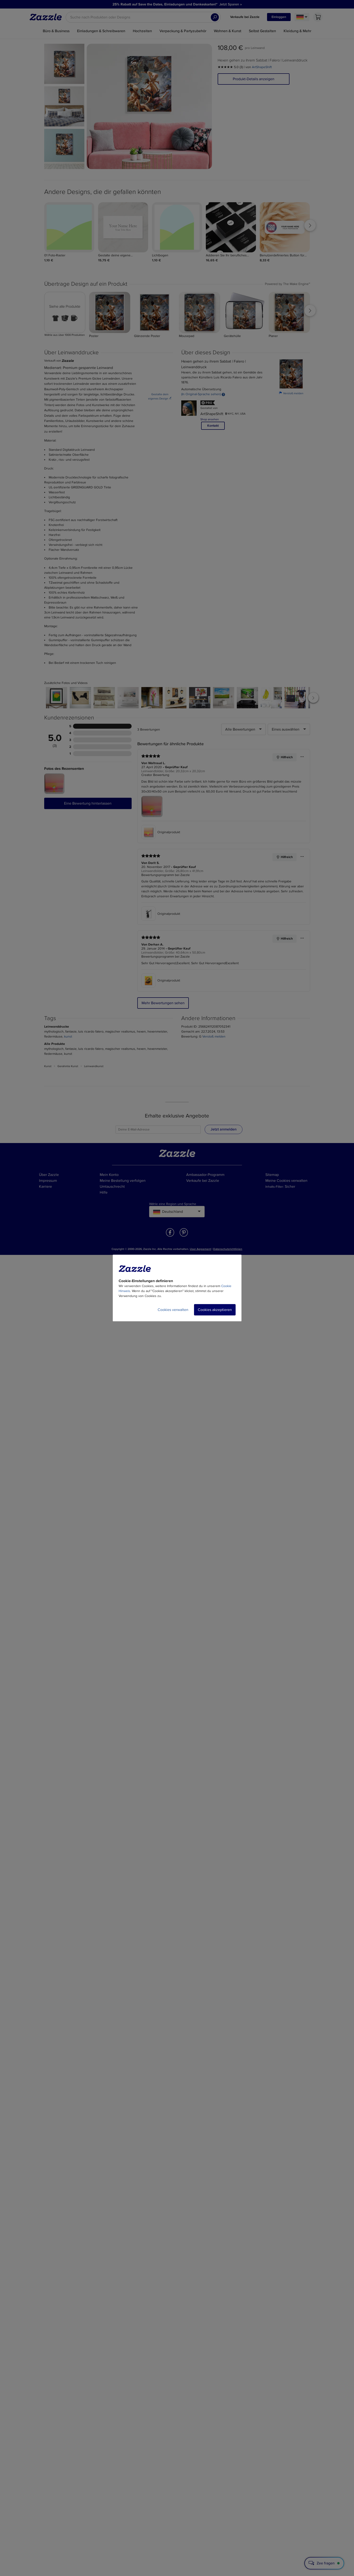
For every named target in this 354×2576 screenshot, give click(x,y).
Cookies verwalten (173, 1309)
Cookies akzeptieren (215, 1309)
